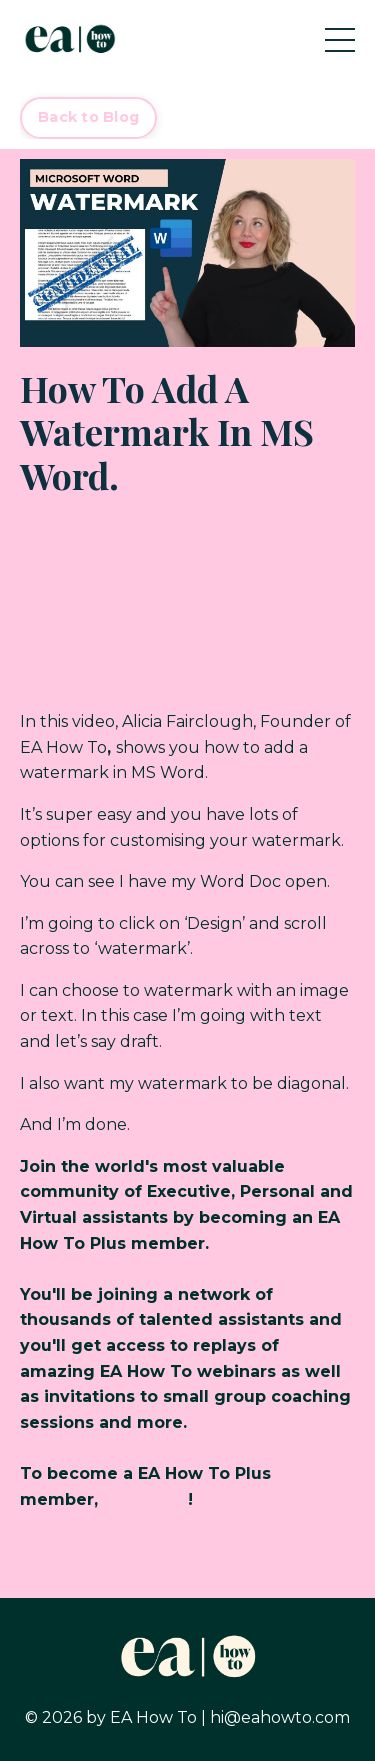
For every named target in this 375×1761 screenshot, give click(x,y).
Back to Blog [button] (88, 117)
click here (145, 1499)
